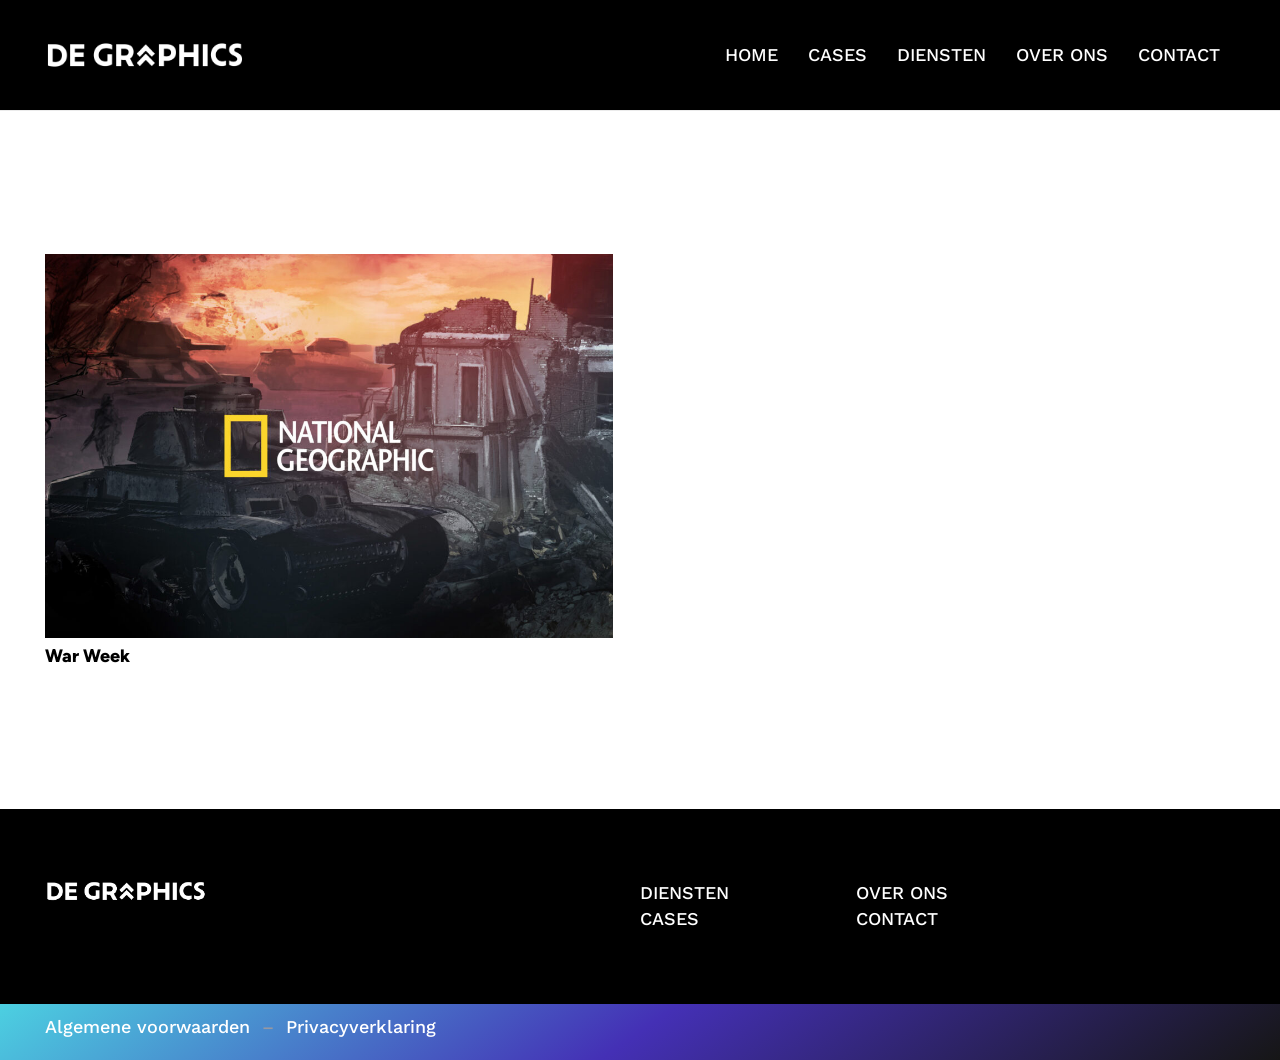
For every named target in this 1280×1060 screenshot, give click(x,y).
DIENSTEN (684, 892)
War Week (87, 656)
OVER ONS (902, 892)
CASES (669, 918)
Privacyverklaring (361, 1026)
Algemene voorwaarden (147, 1026)
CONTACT (897, 918)
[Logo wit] (145, 55)
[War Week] (329, 266)
